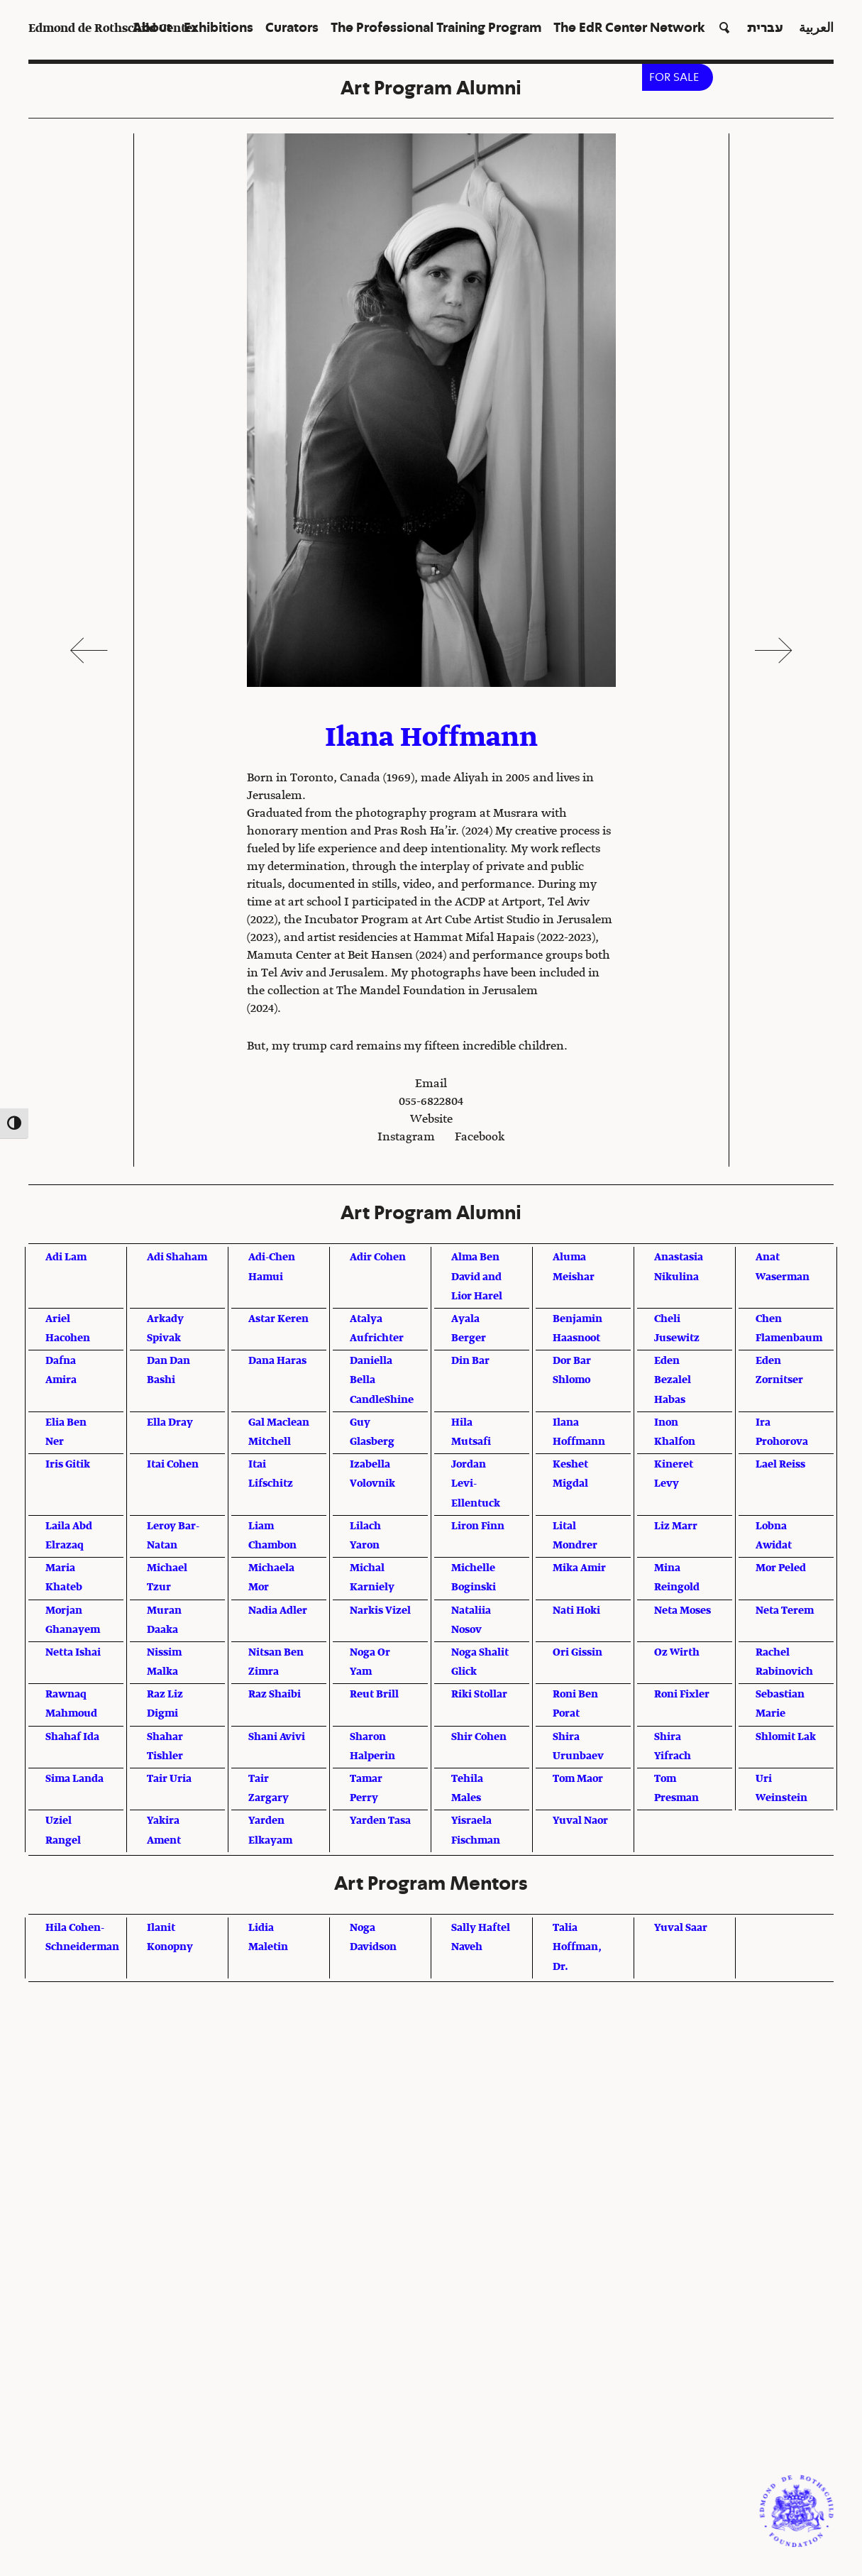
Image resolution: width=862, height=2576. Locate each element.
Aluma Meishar (574, 1267)
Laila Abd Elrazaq (68, 1536)
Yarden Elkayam (270, 1830)
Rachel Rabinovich (784, 1662)
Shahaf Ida (72, 1737)
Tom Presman (676, 1789)
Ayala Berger (468, 1329)
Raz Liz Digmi (165, 1704)
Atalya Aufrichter (377, 1329)
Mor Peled (781, 1568)
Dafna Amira (61, 1371)
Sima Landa (74, 1779)
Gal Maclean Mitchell (278, 1432)
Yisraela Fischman (475, 1830)
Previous (88, 650)
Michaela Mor (271, 1578)
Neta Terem (785, 1611)
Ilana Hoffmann (579, 1432)
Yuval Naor (580, 1821)
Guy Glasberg (372, 1432)
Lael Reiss (780, 1464)
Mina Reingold (677, 1578)
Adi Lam (66, 1257)
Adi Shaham (177, 1257)
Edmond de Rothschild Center (112, 28)
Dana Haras (277, 1361)
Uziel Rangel (63, 1830)
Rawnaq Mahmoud (71, 1704)
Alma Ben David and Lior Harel (476, 1276)
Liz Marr (675, 1526)
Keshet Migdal (570, 1474)
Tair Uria (169, 1779)
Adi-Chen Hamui (271, 1267)
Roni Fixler (681, 1694)
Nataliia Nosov (471, 1620)
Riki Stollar (479, 1694)
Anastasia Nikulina (678, 1267)
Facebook (479, 1137)
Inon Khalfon (674, 1432)
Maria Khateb (63, 1578)
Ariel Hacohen (67, 1329)
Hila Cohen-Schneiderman (82, 1938)
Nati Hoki (576, 1611)
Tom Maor (578, 1779)
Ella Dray (170, 1422)
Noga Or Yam (370, 1662)
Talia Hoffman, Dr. (577, 1947)
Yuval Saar (680, 1928)
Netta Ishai (73, 1652)
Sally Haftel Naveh (480, 1938)
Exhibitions (218, 28)
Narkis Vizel (380, 1611)
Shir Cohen (479, 1737)
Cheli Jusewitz (677, 1329)
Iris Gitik (67, 1464)
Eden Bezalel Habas (672, 1380)
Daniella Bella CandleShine (382, 1380)
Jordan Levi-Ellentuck (475, 1483)
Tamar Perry (366, 1789)
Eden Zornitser (779, 1371)
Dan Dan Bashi (168, 1371)
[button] (723, 29)
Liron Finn (477, 1526)
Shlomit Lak (786, 1737)
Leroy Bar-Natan (173, 1536)
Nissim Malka (164, 1662)
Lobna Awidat (774, 1536)
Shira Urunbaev (578, 1747)
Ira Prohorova (782, 1432)
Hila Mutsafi (471, 1432)
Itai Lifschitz (270, 1474)
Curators (292, 28)
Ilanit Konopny (170, 1938)
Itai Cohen (173, 1464)
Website (431, 1120)
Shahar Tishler (165, 1747)
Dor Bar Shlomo (572, 1371)
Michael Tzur (167, 1578)
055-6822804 (431, 1102)
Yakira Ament (164, 1830)
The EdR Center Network (629, 28)
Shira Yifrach (672, 1747)
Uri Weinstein (781, 1789)
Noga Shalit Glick (480, 1662)
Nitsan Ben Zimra (276, 1662)
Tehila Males (467, 1789)
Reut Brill (374, 1694)
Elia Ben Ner (66, 1432)
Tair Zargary (268, 1789)
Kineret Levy (673, 1474)
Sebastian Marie (780, 1704)
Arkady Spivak (165, 1329)
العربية (816, 28)
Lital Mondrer (575, 1536)
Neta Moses (682, 1611)
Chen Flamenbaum (789, 1329)
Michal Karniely (372, 1578)
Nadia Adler (277, 1611)
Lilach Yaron (365, 1536)
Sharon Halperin (372, 1747)
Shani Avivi (276, 1737)
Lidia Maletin (268, 1938)
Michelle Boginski (473, 1578)
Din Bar (470, 1361)
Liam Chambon (272, 1536)
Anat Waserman (782, 1267)
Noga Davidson (373, 1938)
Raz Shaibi (274, 1694)
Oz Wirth (677, 1652)
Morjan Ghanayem (72, 1620)
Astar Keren (278, 1319)
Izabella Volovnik (372, 1474)
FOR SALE (674, 77)
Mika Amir (579, 1568)
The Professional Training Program (436, 28)
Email (431, 1084)
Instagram (406, 1137)
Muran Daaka (164, 1620)
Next (773, 650)
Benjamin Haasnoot (577, 1329)
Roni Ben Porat (575, 1704)
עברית (765, 28)
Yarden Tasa (380, 1821)
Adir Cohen (378, 1257)
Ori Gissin (577, 1652)
